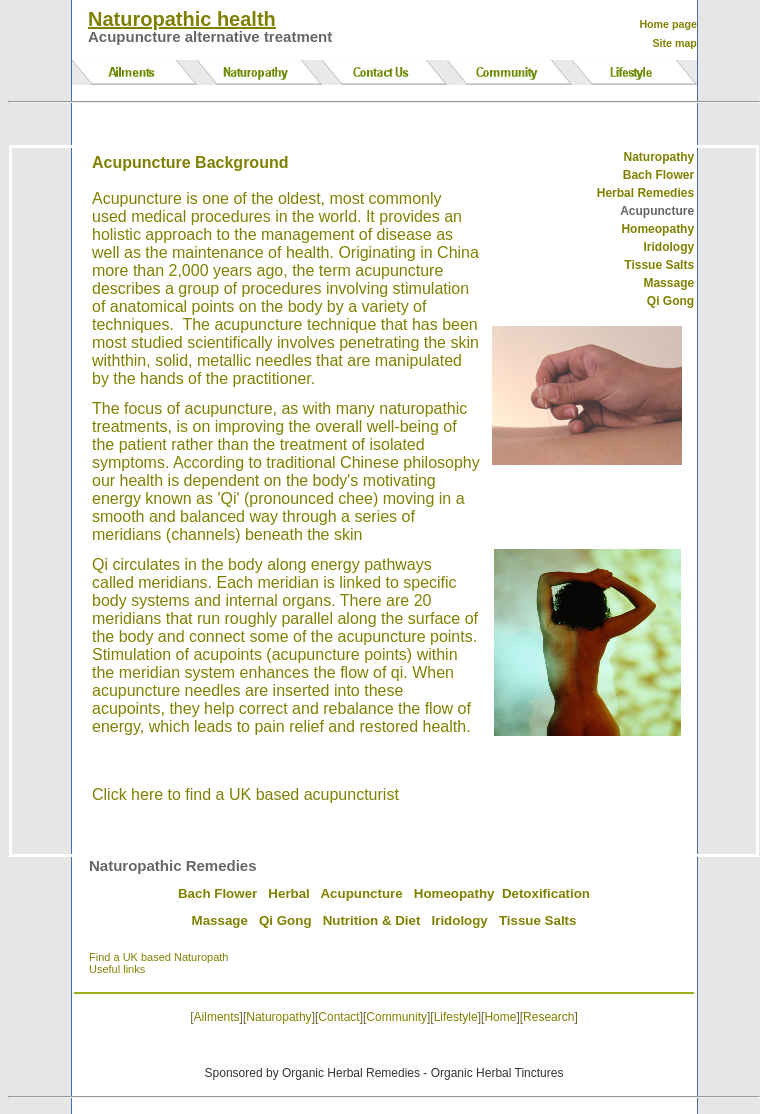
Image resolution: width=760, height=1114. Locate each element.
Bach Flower (217, 893)
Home (500, 1017)
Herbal (288, 893)
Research (548, 1017)
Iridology (460, 920)
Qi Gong (285, 920)
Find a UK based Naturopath (158, 957)
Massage (220, 920)
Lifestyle (456, 1017)
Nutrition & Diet (372, 920)
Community (396, 1017)
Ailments (217, 1017)
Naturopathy (658, 157)
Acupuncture (361, 893)
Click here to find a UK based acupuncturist (245, 794)
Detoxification (546, 893)
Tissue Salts (538, 920)
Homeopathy (657, 229)
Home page (667, 24)
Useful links (117, 969)
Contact (338, 1017)
